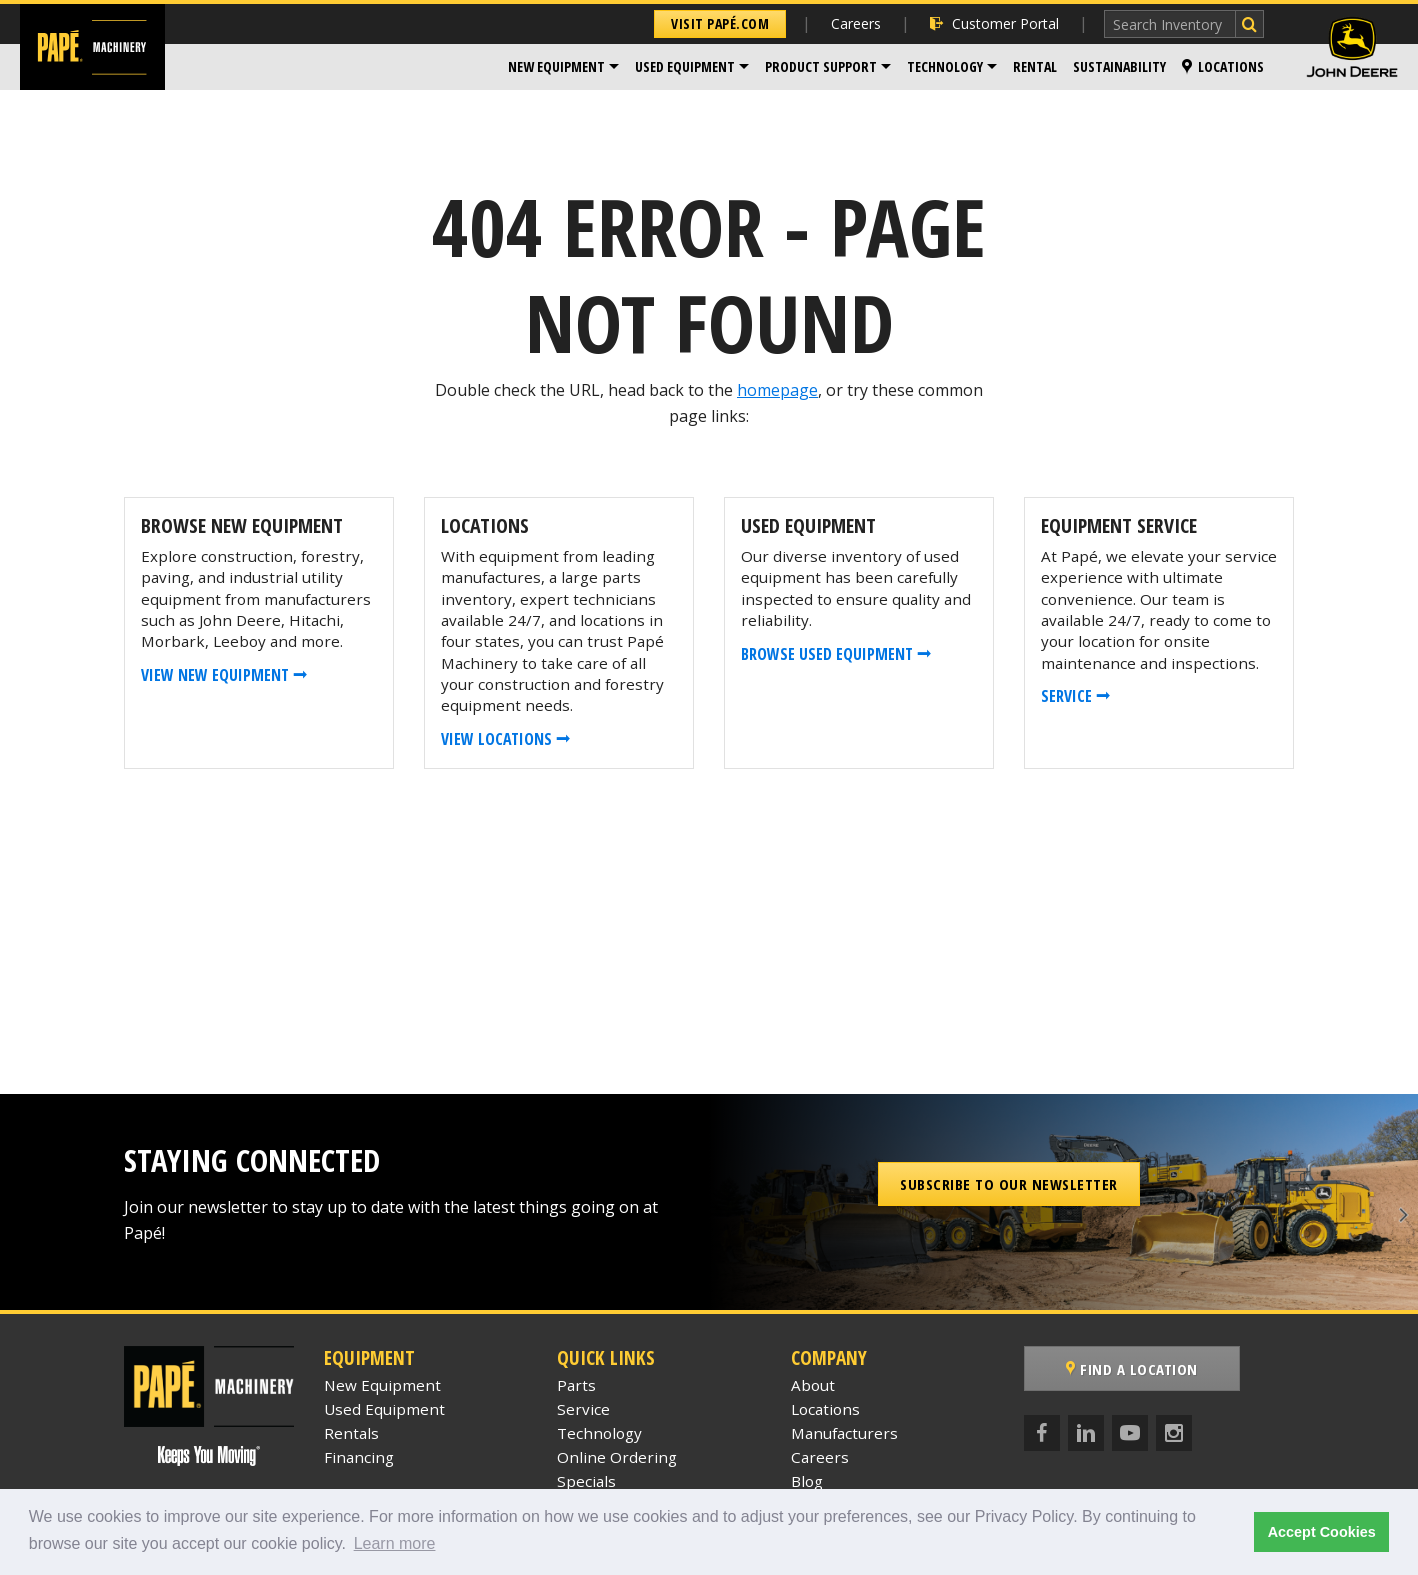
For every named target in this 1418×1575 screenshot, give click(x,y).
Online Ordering (617, 1457)
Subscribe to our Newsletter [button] (1009, 1184)
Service (583, 1409)
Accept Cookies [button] (1322, 1532)
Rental (1035, 66)
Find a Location (1132, 1369)
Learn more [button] (395, 1543)
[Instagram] (1174, 1433)
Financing (359, 1457)
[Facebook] (1042, 1433)
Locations (1223, 66)
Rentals (351, 1433)
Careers (856, 23)
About (813, 1385)
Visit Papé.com (720, 23)
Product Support (821, 66)
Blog (807, 1481)
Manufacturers (844, 1433)
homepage (777, 390)
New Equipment (556, 66)
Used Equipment (685, 66)
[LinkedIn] (1086, 1433)
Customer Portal (994, 23)
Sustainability (1119, 66)
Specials (586, 1481)
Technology (945, 66)
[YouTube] (1130, 1433)
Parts (576, 1385)
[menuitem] (563, 67)
